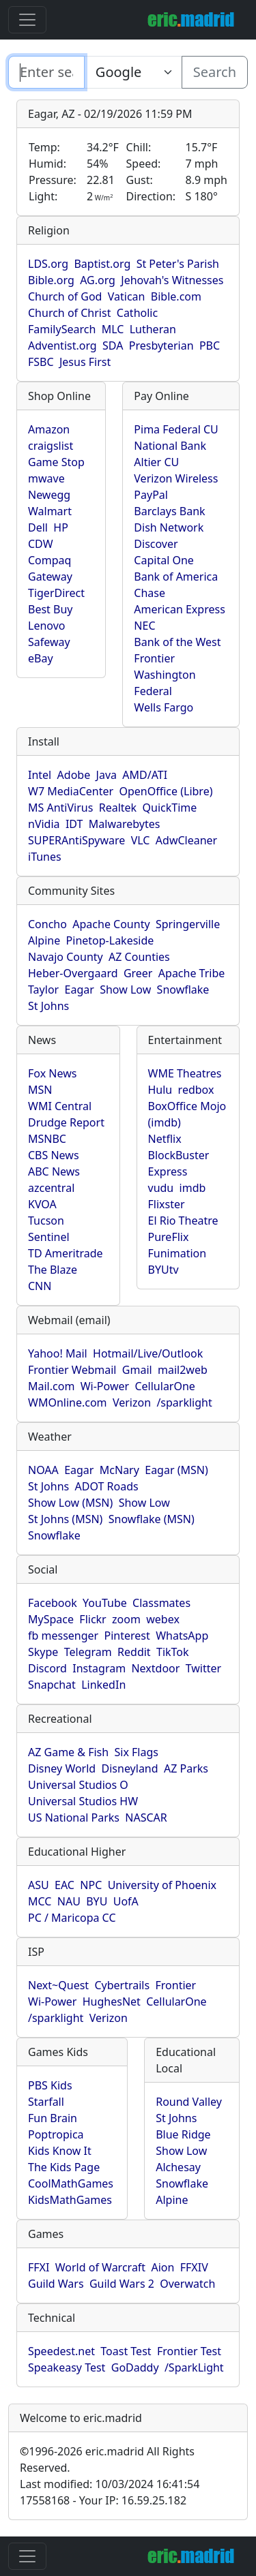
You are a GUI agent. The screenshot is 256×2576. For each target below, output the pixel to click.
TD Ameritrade (65, 1253)
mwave (46, 478)
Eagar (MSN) (176, 1469)
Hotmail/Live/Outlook (148, 1353)
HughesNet (112, 2001)
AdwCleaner (186, 840)
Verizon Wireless (176, 478)
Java (106, 774)
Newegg (49, 494)
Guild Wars (56, 2283)
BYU (96, 1901)
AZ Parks (186, 1768)
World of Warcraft (100, 2267)
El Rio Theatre (183, 1220)
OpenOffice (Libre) (165, 791)
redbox (196, 1089)
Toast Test (125, 2351)
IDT (74, 823)
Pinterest (127, 1635)
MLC (113, 329)
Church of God (65, 296)
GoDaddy (135, 2367)
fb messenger (63, 1635)
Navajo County (65, 956)
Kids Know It (59, 2150)
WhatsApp (182, 1635)
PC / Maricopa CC (72, 1917)
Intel (39, 774)
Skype (43, 1651)
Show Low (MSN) (70, 1502)
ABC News (54, 1171)
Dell (38, 527)
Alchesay (178, 2167)
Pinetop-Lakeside (110, 940)
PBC (209, 345)
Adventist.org (62, 345)
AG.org (97, 280)
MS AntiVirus (60, 807)
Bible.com (176, 296)
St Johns (48, 1005)
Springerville (188, 924)
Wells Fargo (163, 707)
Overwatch (187, 2283)
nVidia (44, 823)
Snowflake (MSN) (152, 1519)
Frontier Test (189, 2351)
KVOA (42, 1204)
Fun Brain (52, 2118)
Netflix (165, 1138)
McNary (119, 1469)
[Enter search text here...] (133, 72)
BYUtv (163, 1269)
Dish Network (168, 527)
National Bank (170, 445)
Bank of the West (177, 641)
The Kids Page (64, 2167)
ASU (38, 1884)
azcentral (51, 1187)
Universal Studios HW (83, 1801)
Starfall (46, 2101)
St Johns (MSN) (65, 1519)
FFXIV (194, 2267)
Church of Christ (69, 312)
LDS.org (48, 263)
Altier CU (156, 462)
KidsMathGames (70, 2199)
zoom (126, 1619)
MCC (39, 1901)
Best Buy (50, 609)
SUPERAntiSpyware (76, 840)
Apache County (111, 924)
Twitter (203, 1668)
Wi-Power (105, 1386)
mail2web (183, 1369)
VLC (140, 840)
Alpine (44, 940)
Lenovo (46, 625)
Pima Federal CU (176, 429)
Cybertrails (122, 1985)
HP (60, 527)
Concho (47, 924)
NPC (91, 1884)
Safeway (49, 641)
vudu (161, 1187)
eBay (40, 658)
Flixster (166, 1204)
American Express (179, 609)
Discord (47, 1668)
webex (163, 1619)
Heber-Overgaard (73, 973)
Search (214, 72)
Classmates (161, 1602)
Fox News (52, 1073)
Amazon (49, 429)
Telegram (88, 1651)
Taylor (43, 989)
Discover (155, 543)
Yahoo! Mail (57, 1353)
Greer (138, 973)
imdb (193, 1187)
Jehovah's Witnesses (172, 280)
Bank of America (176, 576)
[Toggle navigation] (27, 19)
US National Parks (73, 1817)
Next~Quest (58, 1985)
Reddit (134, 1651)
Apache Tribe (191, 973)
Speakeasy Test (66, 2367)
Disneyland (130, 1768)
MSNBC (47, 1138)
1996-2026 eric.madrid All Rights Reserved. (107, 2459)
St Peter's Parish (178, 263)
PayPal (151, 494)
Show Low (125, 989)
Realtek (118, 807)
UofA (126, 1901)
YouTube (105, 1602)
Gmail (137, 1369)
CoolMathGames (70, 2183)
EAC (64, 1884)
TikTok (172, 1651)
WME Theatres (185, 1073)
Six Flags (136, 1752)
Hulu (160, 1089)
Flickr (92, 1619)
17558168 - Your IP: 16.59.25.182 (103, 2500)
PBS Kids (50, 2085)
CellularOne (164, 1386)
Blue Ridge (183, 2134)
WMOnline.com (67, 1402)
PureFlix (168, 1236)
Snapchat (52, 1684)
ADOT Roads (107, 1486)
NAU (69, 1901)
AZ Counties (139, 956)
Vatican (126, 296)
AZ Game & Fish (68, 1752)
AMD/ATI (144, 774)
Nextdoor (155, 1668)
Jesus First (85, 361)
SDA (112, 345)
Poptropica (56, 2134)
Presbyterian (161, 345)
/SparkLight (194, 2367)
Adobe (74, 774)
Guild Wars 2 (121, 2283)
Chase (149, 592)
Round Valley (189, 2101)
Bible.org (51, 280)
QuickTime (170, 807)
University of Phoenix (162, 1884)
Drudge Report (66, 1122)
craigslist (50, 445)
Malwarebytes (124, 823)
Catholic (137, 312)
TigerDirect (56, 592)
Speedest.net (61, 2351)
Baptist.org (102, 263)
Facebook (52, 1602)
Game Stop (56, 462)
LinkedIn (103, 1684)
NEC (144, 625)
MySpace (51, 1619)
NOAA (43, 1469)
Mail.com (51, 1386)
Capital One (164, 560)
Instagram (99, 1668)
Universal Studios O (78, 1784)
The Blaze (52, 1269)
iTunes (44, 856)
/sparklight (184, 1402)
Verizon (132, 1402)
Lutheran (153, 329)
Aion (162, 2267)
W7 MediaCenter (70, 791)
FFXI (38, 2267)
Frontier (154, 658)
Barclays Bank (169, 511)
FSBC (41, 361)
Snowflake (183, 989)
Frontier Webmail (72, 1369)
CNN (39, 1285)
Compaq (49, 560)
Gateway (50, 576)
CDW (40, 543)
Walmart (50, 511)
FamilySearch (62, 329)
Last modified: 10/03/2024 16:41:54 (109, 2484)
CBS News (53, 1155)
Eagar (79, 989)
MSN (40, 1089)
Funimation (177, 1253)
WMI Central (59, 1106)
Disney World (62, 1768)
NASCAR (146, 1817)
